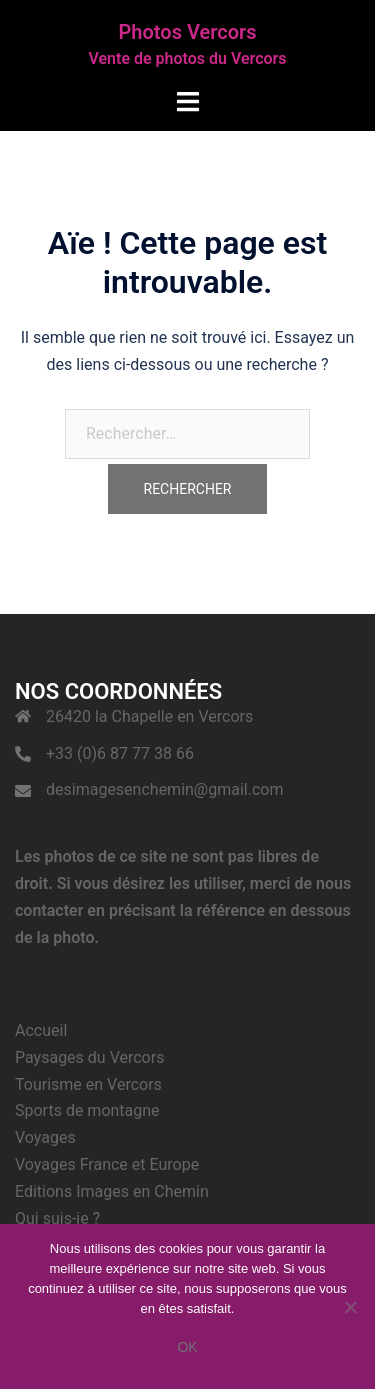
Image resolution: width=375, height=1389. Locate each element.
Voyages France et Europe (107, 1164)
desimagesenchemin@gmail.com (164, 789)
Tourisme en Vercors (88, 1084)
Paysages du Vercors (89, 1057)
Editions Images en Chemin (112, 1191)
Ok (187, 1347)
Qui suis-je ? (57, 1218)
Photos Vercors (188, 32)
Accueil (41, 1030)
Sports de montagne (87, 1110)
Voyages (45, 1137)
